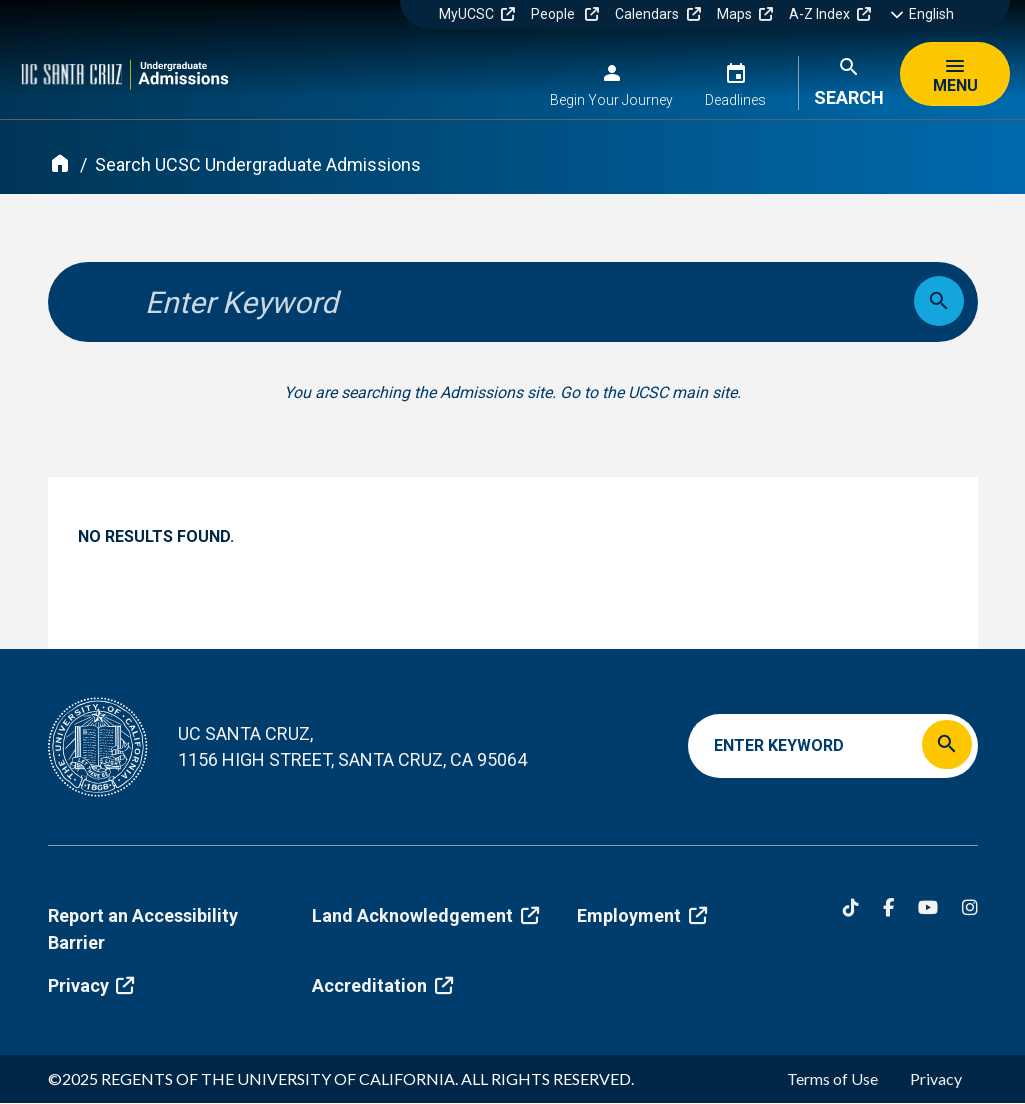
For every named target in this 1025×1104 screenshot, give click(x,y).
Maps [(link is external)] (745, 14)
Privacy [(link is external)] (91, 985)
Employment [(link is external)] (641, 915)
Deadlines (735, 100)
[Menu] (955, 74)
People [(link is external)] (565, 14)
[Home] (60, 163)
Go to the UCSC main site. (650, 392)
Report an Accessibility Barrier (143, 929)
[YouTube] (928, 907)
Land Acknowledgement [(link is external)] (425, 915)
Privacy (936, 1078)
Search (849, 97)
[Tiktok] (851, 907)
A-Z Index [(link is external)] (830, 14)
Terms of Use (832, 1078)
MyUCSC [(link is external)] (477, 14)
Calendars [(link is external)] (657, 14)
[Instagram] (970, 907)
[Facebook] (888, 907)
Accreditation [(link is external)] (382, 985)
